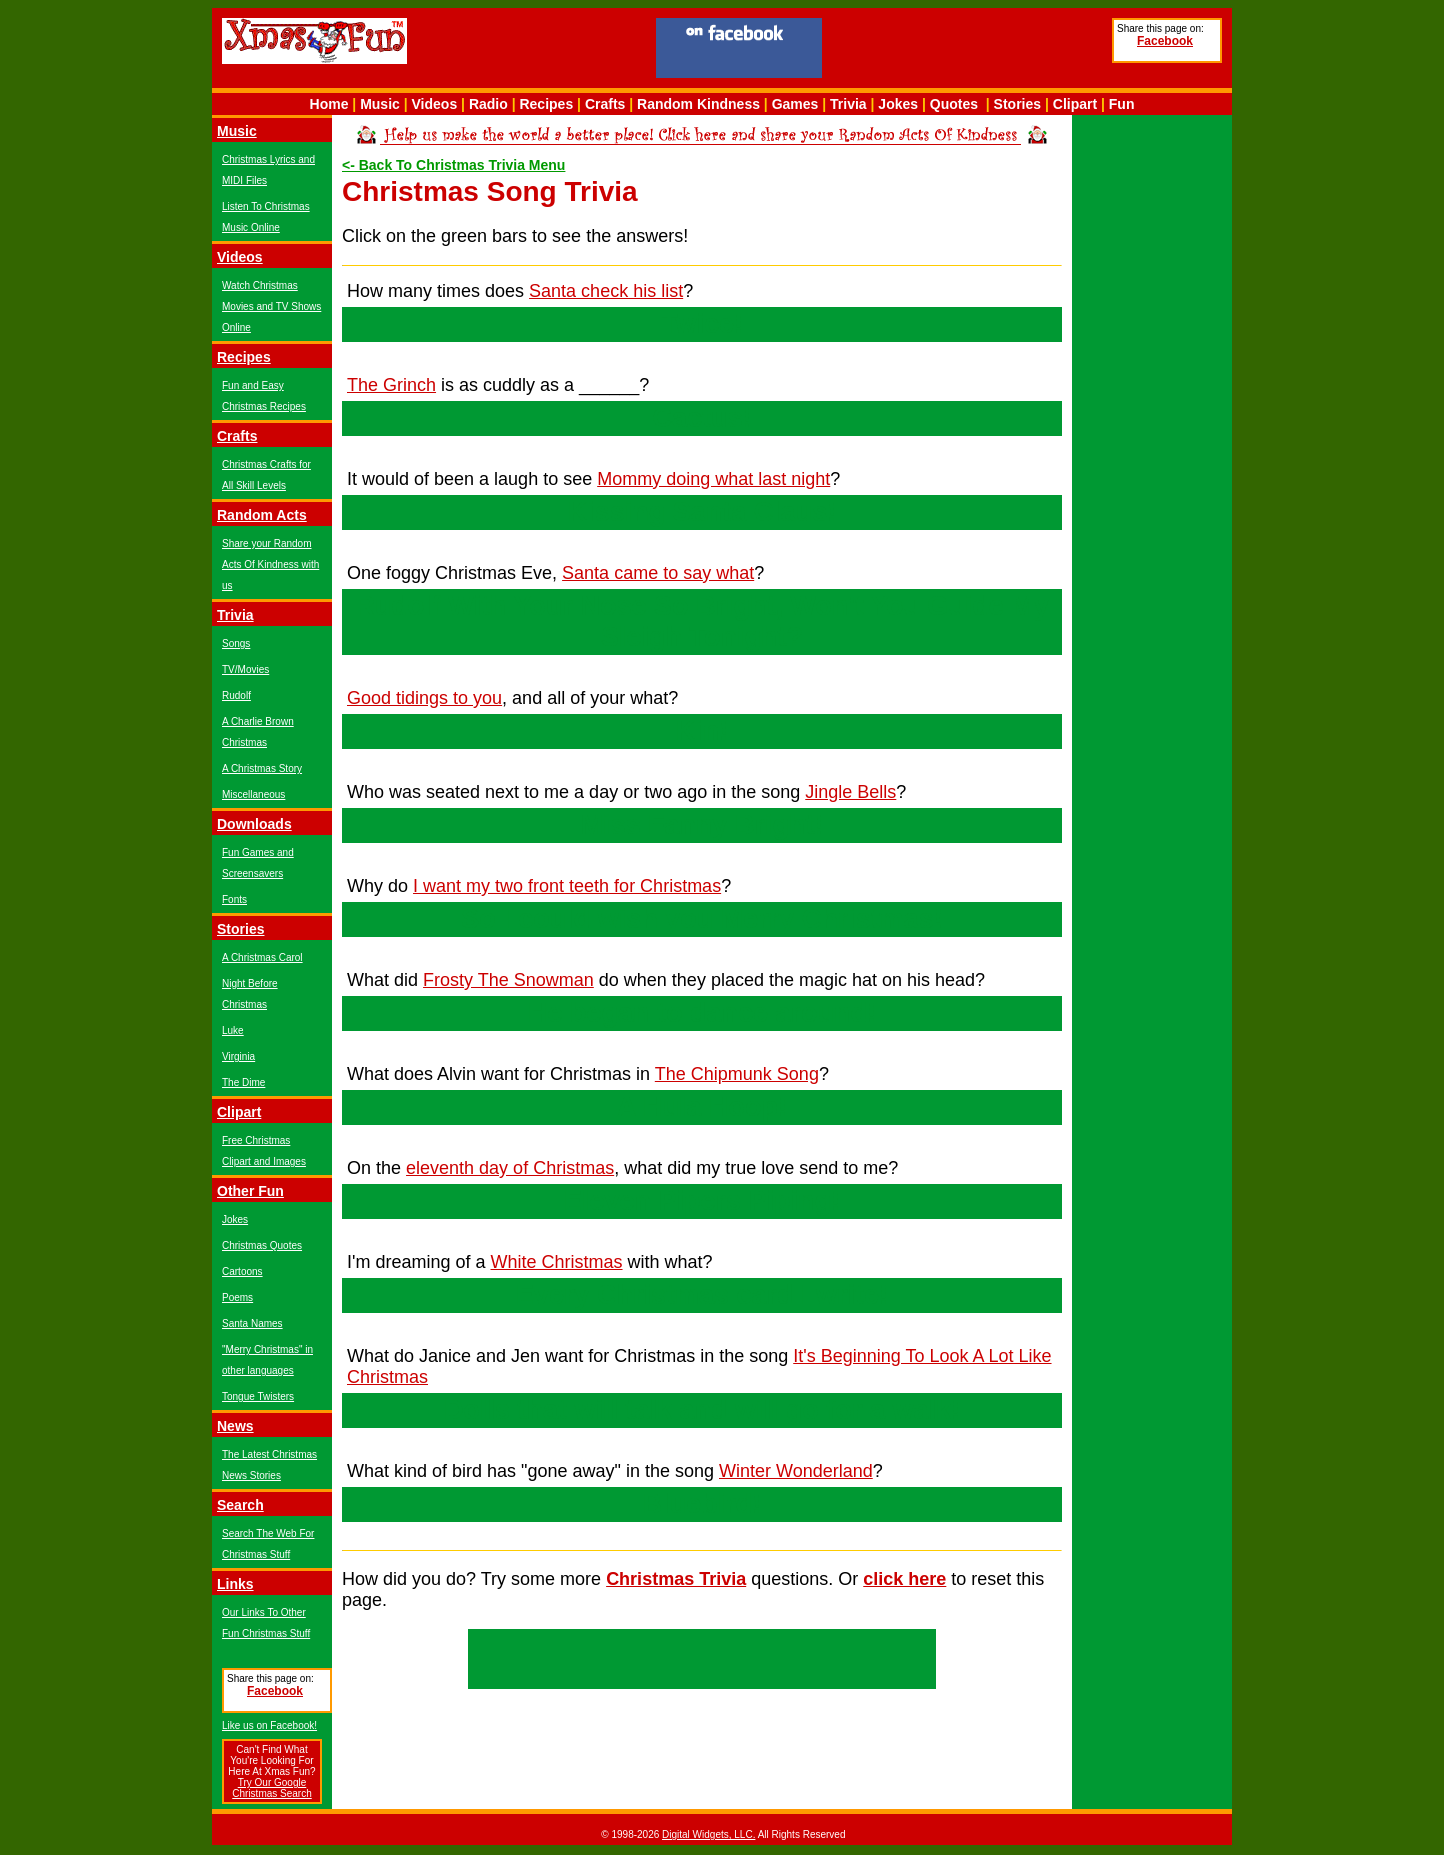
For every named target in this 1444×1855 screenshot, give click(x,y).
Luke (233, 1030)
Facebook (1165, 41)
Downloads (254, 824)
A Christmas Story (262, 768)
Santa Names (252, 1323)
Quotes (954, 104)
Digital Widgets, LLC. (708, 1834)
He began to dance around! (702, 1013)
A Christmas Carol (262, 957)
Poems (237, 1297)
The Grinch (391, 385)
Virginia (238, 1056)
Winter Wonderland (796, 1471)
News (235, 1426)
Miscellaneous (253, 794)
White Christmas (557, 1262)
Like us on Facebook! (269, 1725)
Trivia (848, 104)
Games (795, 104)
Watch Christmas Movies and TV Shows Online (271, 306)
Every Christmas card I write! (702, 1295)
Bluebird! (702, 1504)
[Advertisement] (967, 51)
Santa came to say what (658, 573)
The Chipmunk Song (737, 1074)
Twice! (702, 324)
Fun (1122, 104)
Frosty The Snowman (508, 980)
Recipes (546, 104)
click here (904, 1579)
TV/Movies (245, 669)
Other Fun (250, 1191)
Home (329, 104)
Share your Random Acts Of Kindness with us (270, 564)
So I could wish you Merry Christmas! (702, 919)
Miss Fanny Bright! (701, 825)
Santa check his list (606, 291)
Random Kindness (698, 104)
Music (380, 104)
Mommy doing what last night (713, 479)
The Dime (243, 1082)
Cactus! (701, 418)
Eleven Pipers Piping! (702, 1201)
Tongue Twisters (258, 1396)
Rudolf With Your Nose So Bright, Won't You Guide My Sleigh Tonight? (702, 621)
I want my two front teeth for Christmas (567, 886)
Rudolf (236, 695)
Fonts (234, 899)
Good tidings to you (424, 698)
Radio (488, 104)
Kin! (702, 731)
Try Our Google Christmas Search (271, 1788)
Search (240, 1505)
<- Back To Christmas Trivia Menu (453, 165)
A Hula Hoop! (702, 1107)
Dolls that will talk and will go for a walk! (702, 1410)
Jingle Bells (850, 792)
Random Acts (262, 515)
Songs (236, 643)
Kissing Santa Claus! (702, 512)
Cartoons (242, 1271)
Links (235, 1584)
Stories (1017, 104)
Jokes (898, 104)
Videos (435, 104)
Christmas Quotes (262, 1245)
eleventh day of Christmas (510, 1168)
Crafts (605, 104)
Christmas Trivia (676, 1579)
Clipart (1075, 104)
